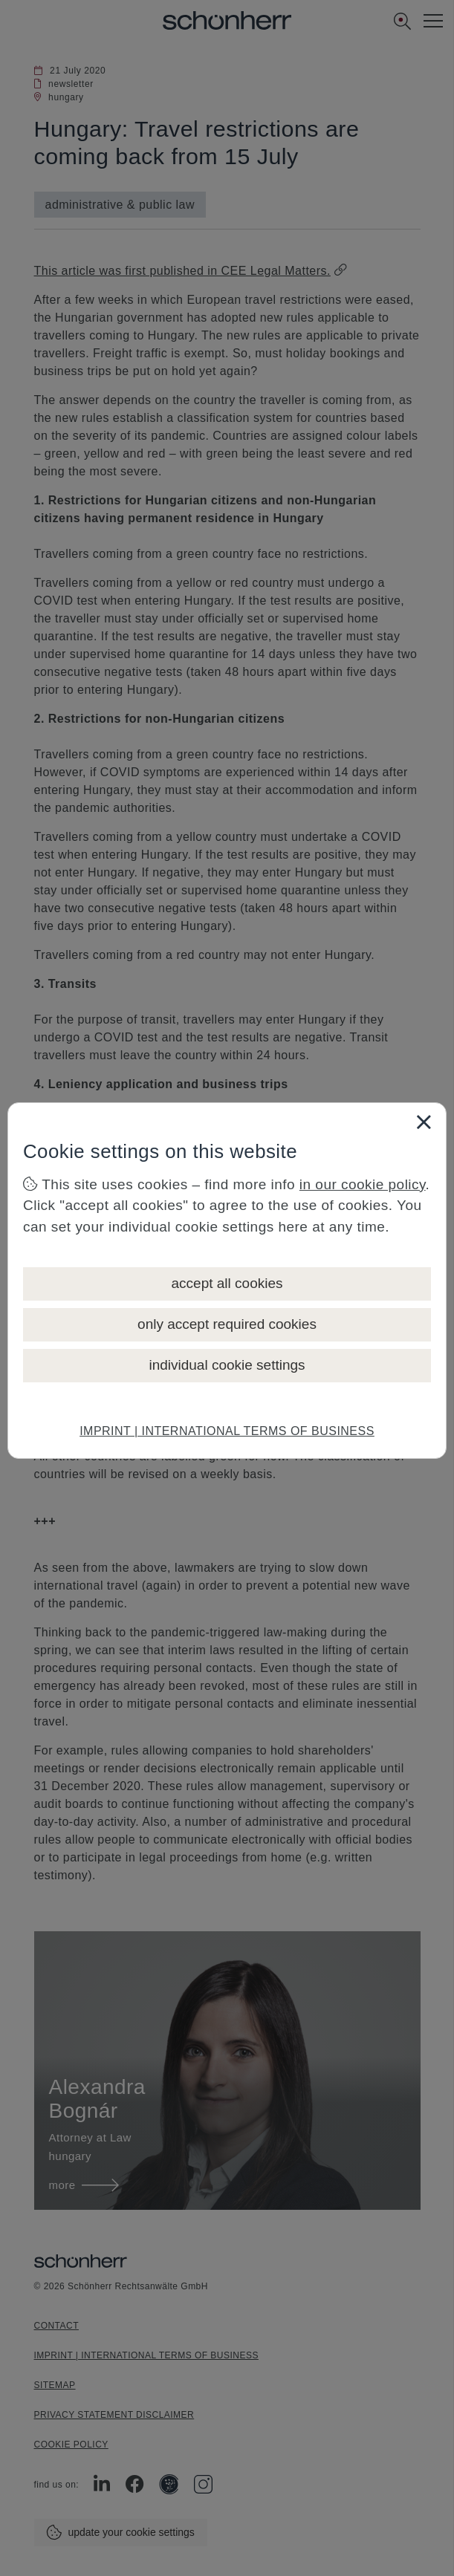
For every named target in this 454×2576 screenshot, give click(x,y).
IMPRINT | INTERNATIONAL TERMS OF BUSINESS (227, 1431)
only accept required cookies (227, 1324)
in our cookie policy (362, 1184)
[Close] (423, 1121)
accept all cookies (227, 1283)
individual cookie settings (227, 1365)
